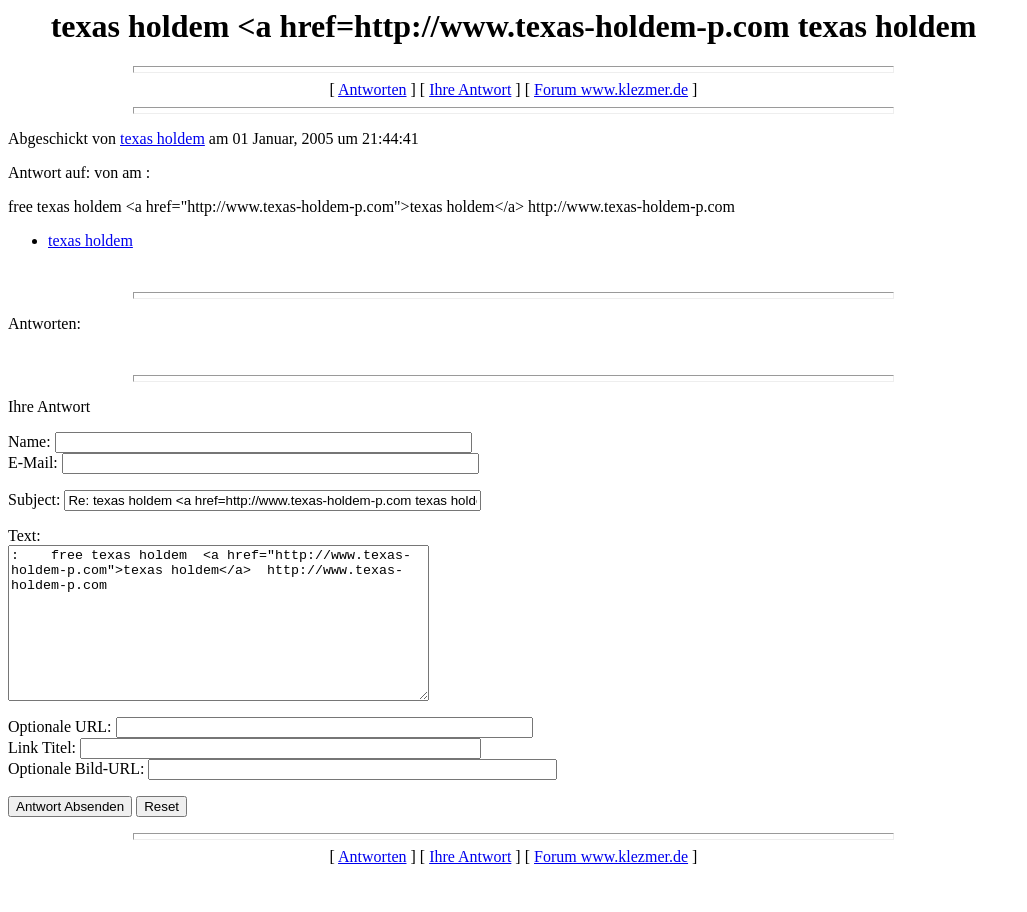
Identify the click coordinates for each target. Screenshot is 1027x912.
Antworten (372, 89)
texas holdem (162, 138)
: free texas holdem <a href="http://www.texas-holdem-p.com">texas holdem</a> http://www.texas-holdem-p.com (243, 638)
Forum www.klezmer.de (611, 89)
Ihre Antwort (470, 89)
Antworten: (44, 323)
